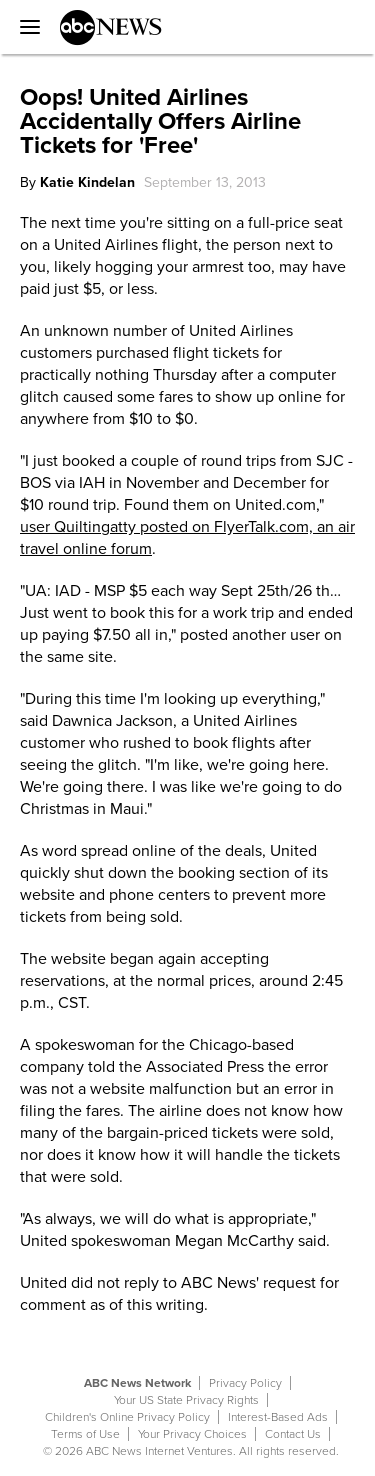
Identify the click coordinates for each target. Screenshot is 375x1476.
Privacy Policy (245, 1383)
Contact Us (293, 1434)
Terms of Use (85, 1434)
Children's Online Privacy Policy (127, 1417)
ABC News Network (137, 1383)
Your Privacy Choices (192, 1434)
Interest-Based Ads (278, 1417)
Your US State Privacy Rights (186, 1400)
